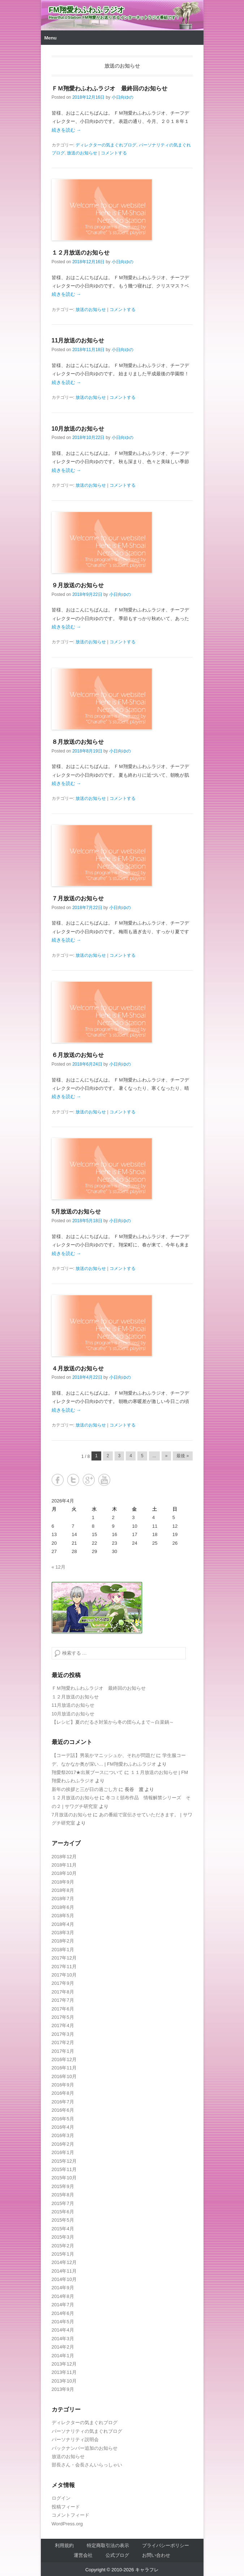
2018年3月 (63, 1932)
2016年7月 (63, 2101)
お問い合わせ (156, 2555)
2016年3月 (63, 2135)
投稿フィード (66, 2506)
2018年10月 (64, 1873)
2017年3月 (63, 2034)
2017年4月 (63, 2025)
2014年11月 (64, 2271)
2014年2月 (63, 2347)
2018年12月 (64, 1856)
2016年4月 (63, 2127)
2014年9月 (63, 2287)
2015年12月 (64, 2161)
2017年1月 (63, 2051)
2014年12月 (64, 2262)
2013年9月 (63, 2389)
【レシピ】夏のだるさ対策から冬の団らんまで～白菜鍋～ (113, 1722)
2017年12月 (64, 1958)
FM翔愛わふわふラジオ (86, 10)
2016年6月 (63, 2110)
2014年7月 (63, 2304)
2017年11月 (64, 1966)
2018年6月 (63, 1907)
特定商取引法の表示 (108, 2545)
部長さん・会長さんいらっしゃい (87, 2465)
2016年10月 (64, 2076)
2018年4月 (63, 1924)
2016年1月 (63, 2152)
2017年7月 (63, 2000)
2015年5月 (63, 2220)
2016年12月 (64, 2059)
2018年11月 (64, 1865)
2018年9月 (63, 1882)
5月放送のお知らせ (76, 1211)
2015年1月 (63, 2254)
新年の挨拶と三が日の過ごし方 (84, 1789)
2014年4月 (63, 2330)
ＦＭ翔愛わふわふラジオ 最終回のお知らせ (109, 88)
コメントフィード (70, 2515)
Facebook (58, 1480)
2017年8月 (63, 1992)
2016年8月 (63, 2093)
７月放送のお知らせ (78, 898)
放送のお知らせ (82, 152)
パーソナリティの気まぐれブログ (87, 2431)
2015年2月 (63, 2245)
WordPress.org (67, 2523)
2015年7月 (63, 2203)
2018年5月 (63, 1915)
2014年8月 (63, 2296)
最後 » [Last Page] (182, 1455)
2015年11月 (64, 2169)
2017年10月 (64, 1975)
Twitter (73, 1480)
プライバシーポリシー (165, 2545)
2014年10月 (64, 2279)
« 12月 (58, 1567)
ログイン (61, 2498)
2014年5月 (63, 2321)
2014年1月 (63, 2355)
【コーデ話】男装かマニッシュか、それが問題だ (103, 1755)
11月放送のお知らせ (78, 340)
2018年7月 (63, 1898)
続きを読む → (66, 130)
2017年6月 (63, 2009)
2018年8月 (63, 1890)
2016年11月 (64, 2067)
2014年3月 (63, 2338)
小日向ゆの (122, 97)
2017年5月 (63, 2017)
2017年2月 (63, 2042)
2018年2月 (63, 1941)
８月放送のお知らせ (78, 742)
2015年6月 (63, 2211)
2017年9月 (63, 1983)
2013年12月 (64, 2364)
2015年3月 (63, 2237)
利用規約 (64, 2545)
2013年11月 (64, 2372)
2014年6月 (63, 2313)
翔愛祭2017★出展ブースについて (87, 1772)
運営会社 (83, 2555)
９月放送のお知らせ (78, 585)
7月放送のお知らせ (72, 1814)
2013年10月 (64, 2381)
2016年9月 (63, 2084)
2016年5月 (63, 2118)
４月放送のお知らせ (78, 1368)
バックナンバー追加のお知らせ (84, 2448)
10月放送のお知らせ (78, 429)
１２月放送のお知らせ (81, 253)
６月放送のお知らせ (78, 1055)
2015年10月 (64, 2177)
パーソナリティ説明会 (75, 2439)
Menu (50, 37)
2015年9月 (63, 2186)
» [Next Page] (166, 1455)
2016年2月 (63, 2144)
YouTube (104, 1480)
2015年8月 (63, 2194)
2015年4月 (63, 2228)
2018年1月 (63, 1949)
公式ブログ (117, 2555)
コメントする (114, 152)
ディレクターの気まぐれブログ (106, 145)
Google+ (89, 1480)
